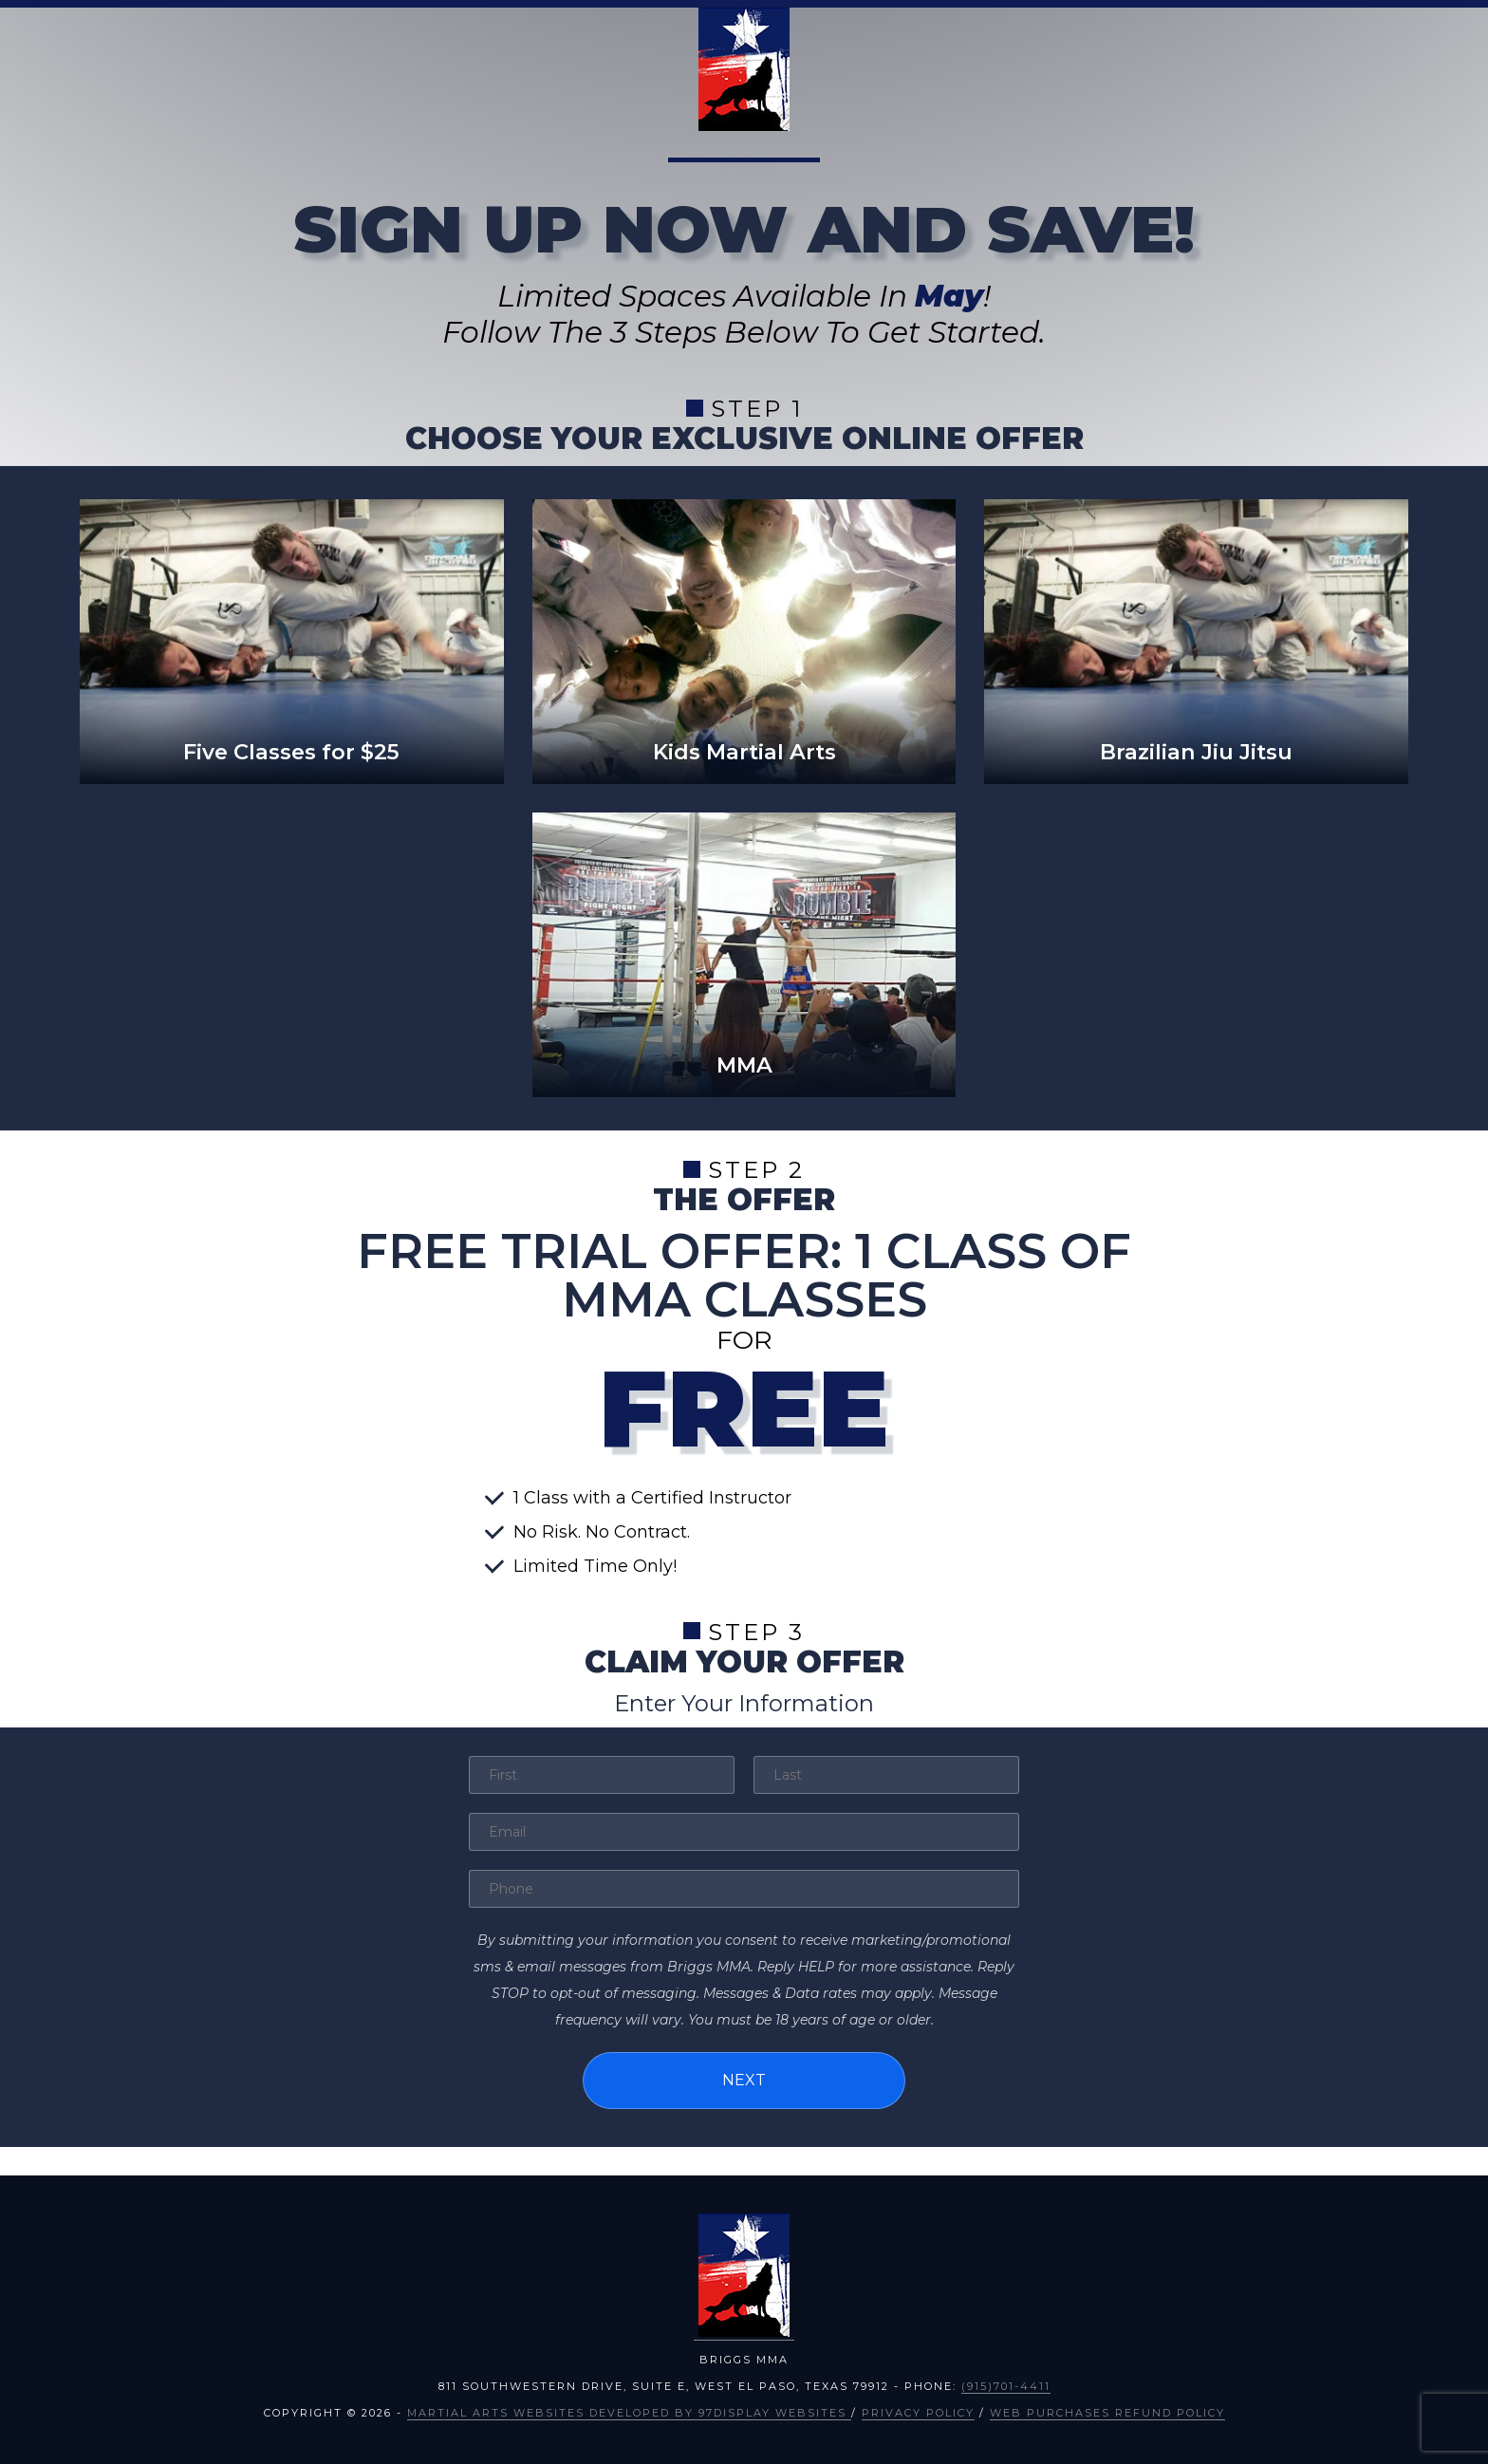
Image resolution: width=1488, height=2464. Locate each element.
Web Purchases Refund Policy (1107, 2412)
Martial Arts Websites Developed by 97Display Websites (629, 2412)
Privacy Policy (918, 2412)
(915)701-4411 (1006, 2386)
